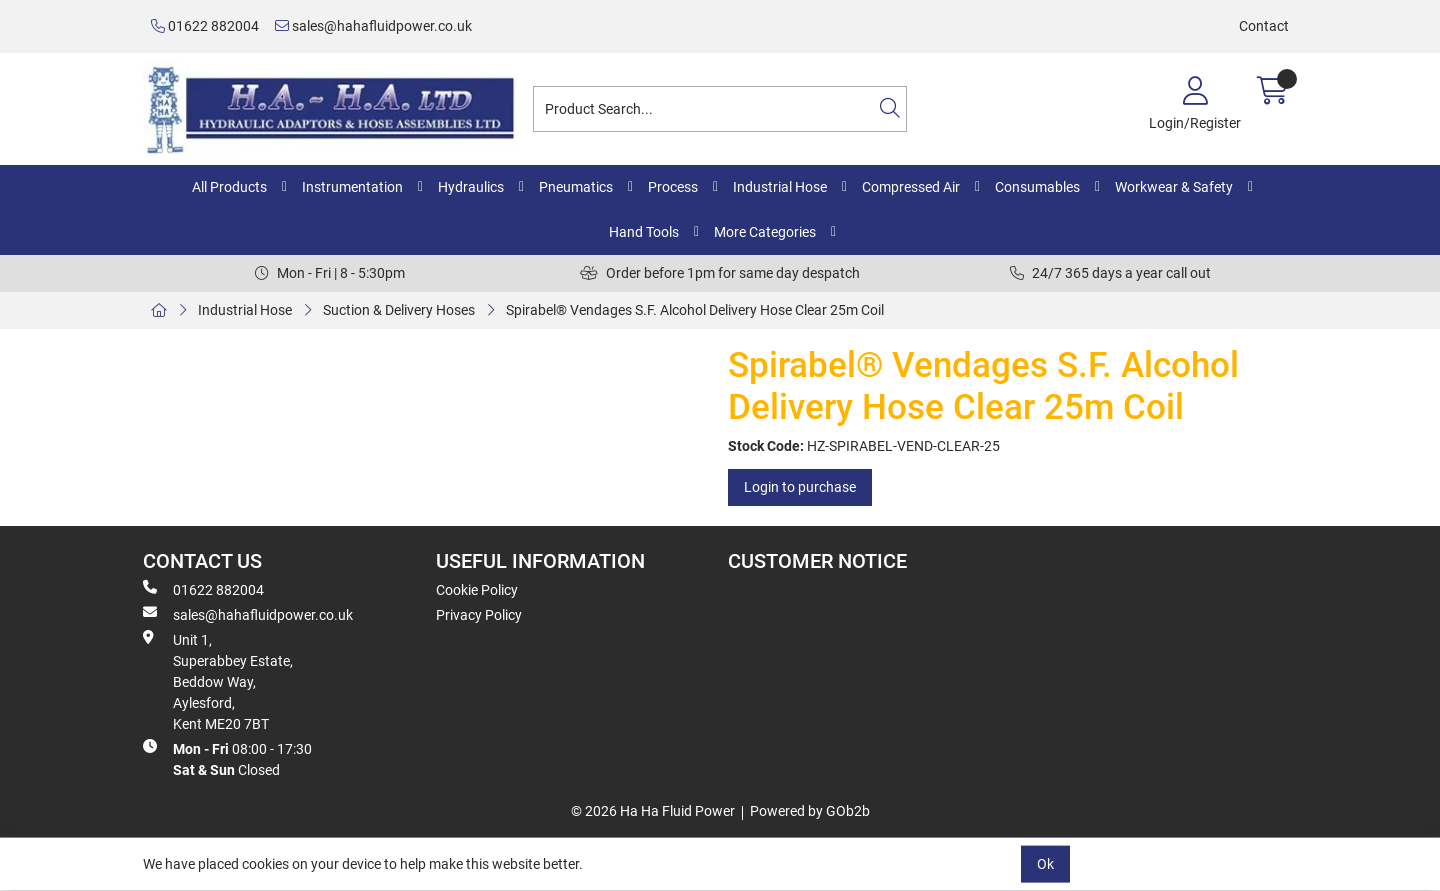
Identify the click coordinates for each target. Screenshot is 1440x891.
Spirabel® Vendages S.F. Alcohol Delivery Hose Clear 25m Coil (695, 310)
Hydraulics (471, 187)
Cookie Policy (477, 590)
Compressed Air (911, 187)
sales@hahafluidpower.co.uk (373, 26)
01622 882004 (205, 26)
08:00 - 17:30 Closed (227, 758)
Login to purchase (800, 487)
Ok (1045, 864)
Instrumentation (352, 187)
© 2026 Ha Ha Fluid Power (653, 811)
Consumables (1037, 187)
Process (673, 187)
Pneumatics (576, 187)
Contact (1264, 26)
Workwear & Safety (1174, 187)
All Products (229, 187)
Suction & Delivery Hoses (399, 310)
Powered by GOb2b (810, 811)
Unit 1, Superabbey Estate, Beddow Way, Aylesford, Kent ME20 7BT (218, 681)
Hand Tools (644, 232)
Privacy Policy (479, 615)
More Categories (765, 232)
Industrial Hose (780, 187)
